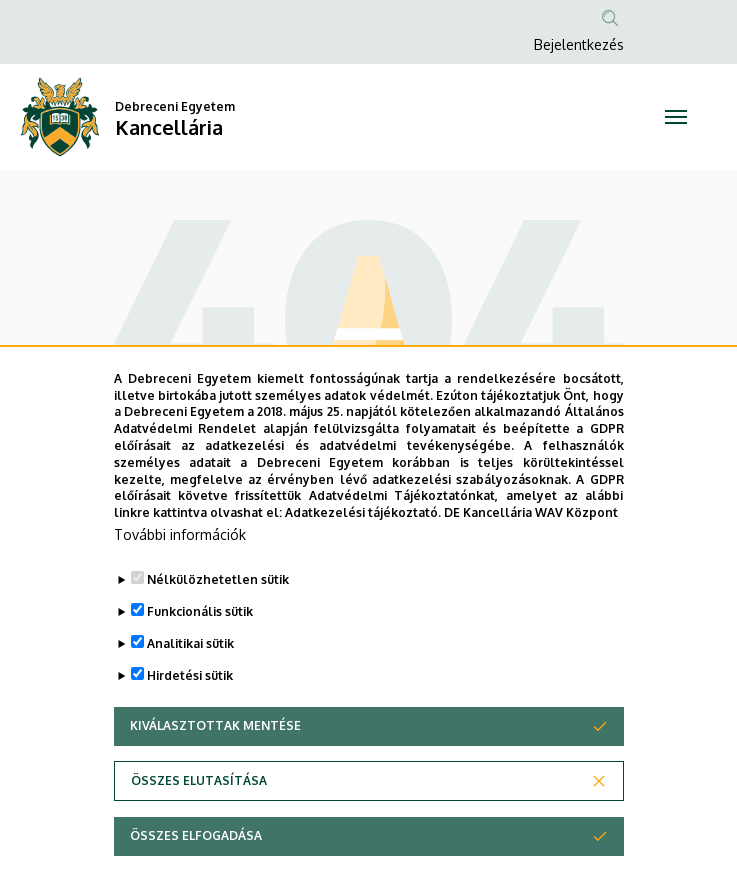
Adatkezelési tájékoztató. (363, 549)
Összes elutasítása (199, 817)
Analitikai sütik (190, 680)
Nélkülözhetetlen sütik (218, 616)
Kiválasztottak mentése (215, 762)
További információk (180, 571)
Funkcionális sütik (200, 648)
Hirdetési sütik (190, 712)
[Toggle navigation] (675, 117)
